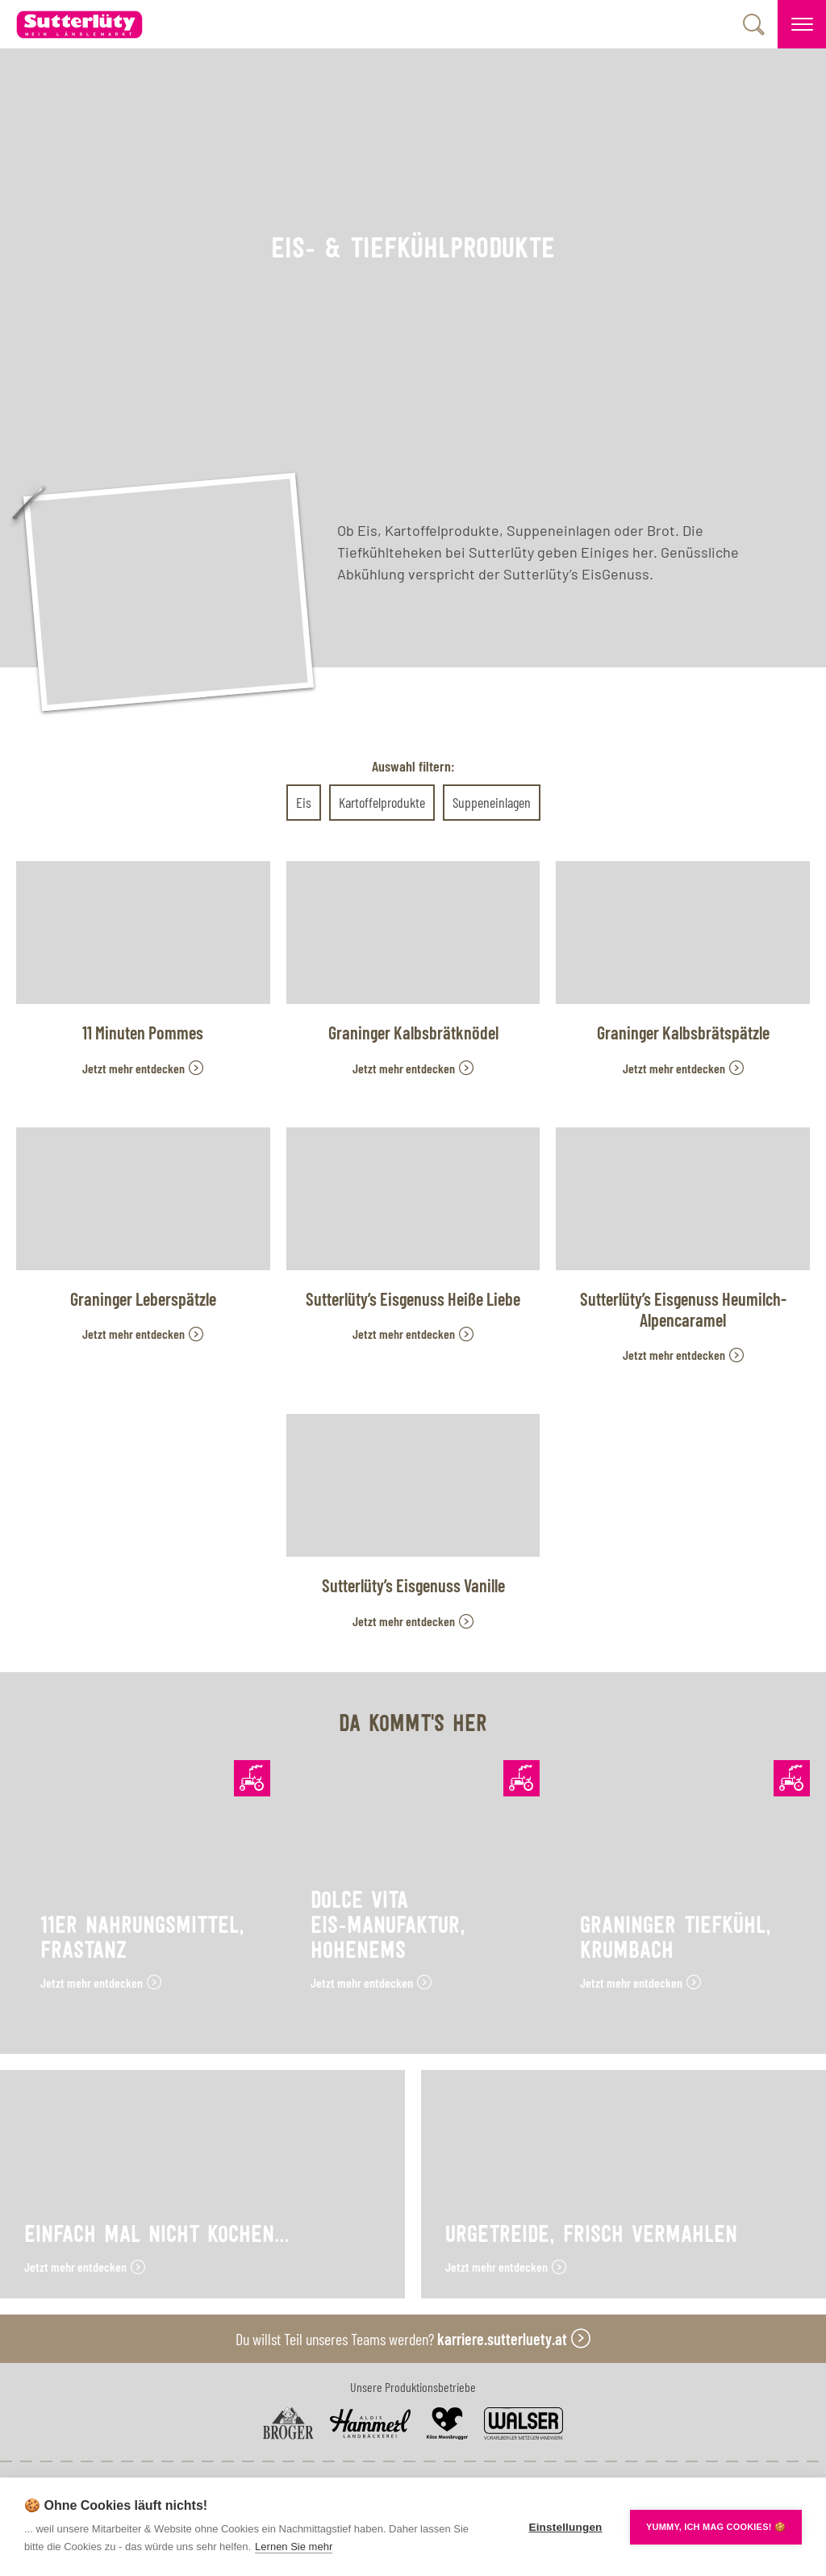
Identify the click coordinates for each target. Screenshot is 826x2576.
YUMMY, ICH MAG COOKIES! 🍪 (716, 2527)
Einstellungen (565, 2527)
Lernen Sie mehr (293, 2546)
